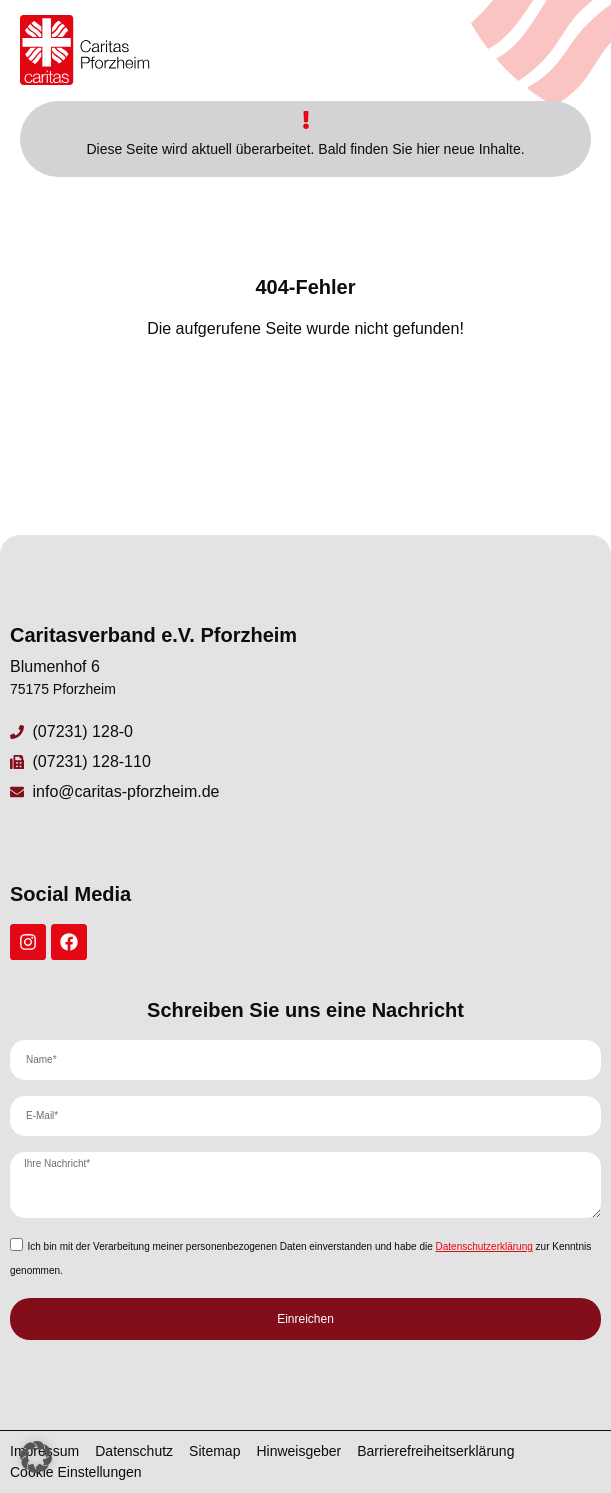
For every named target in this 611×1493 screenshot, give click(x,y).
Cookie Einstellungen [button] (76, 1472)
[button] (36, 1457)
